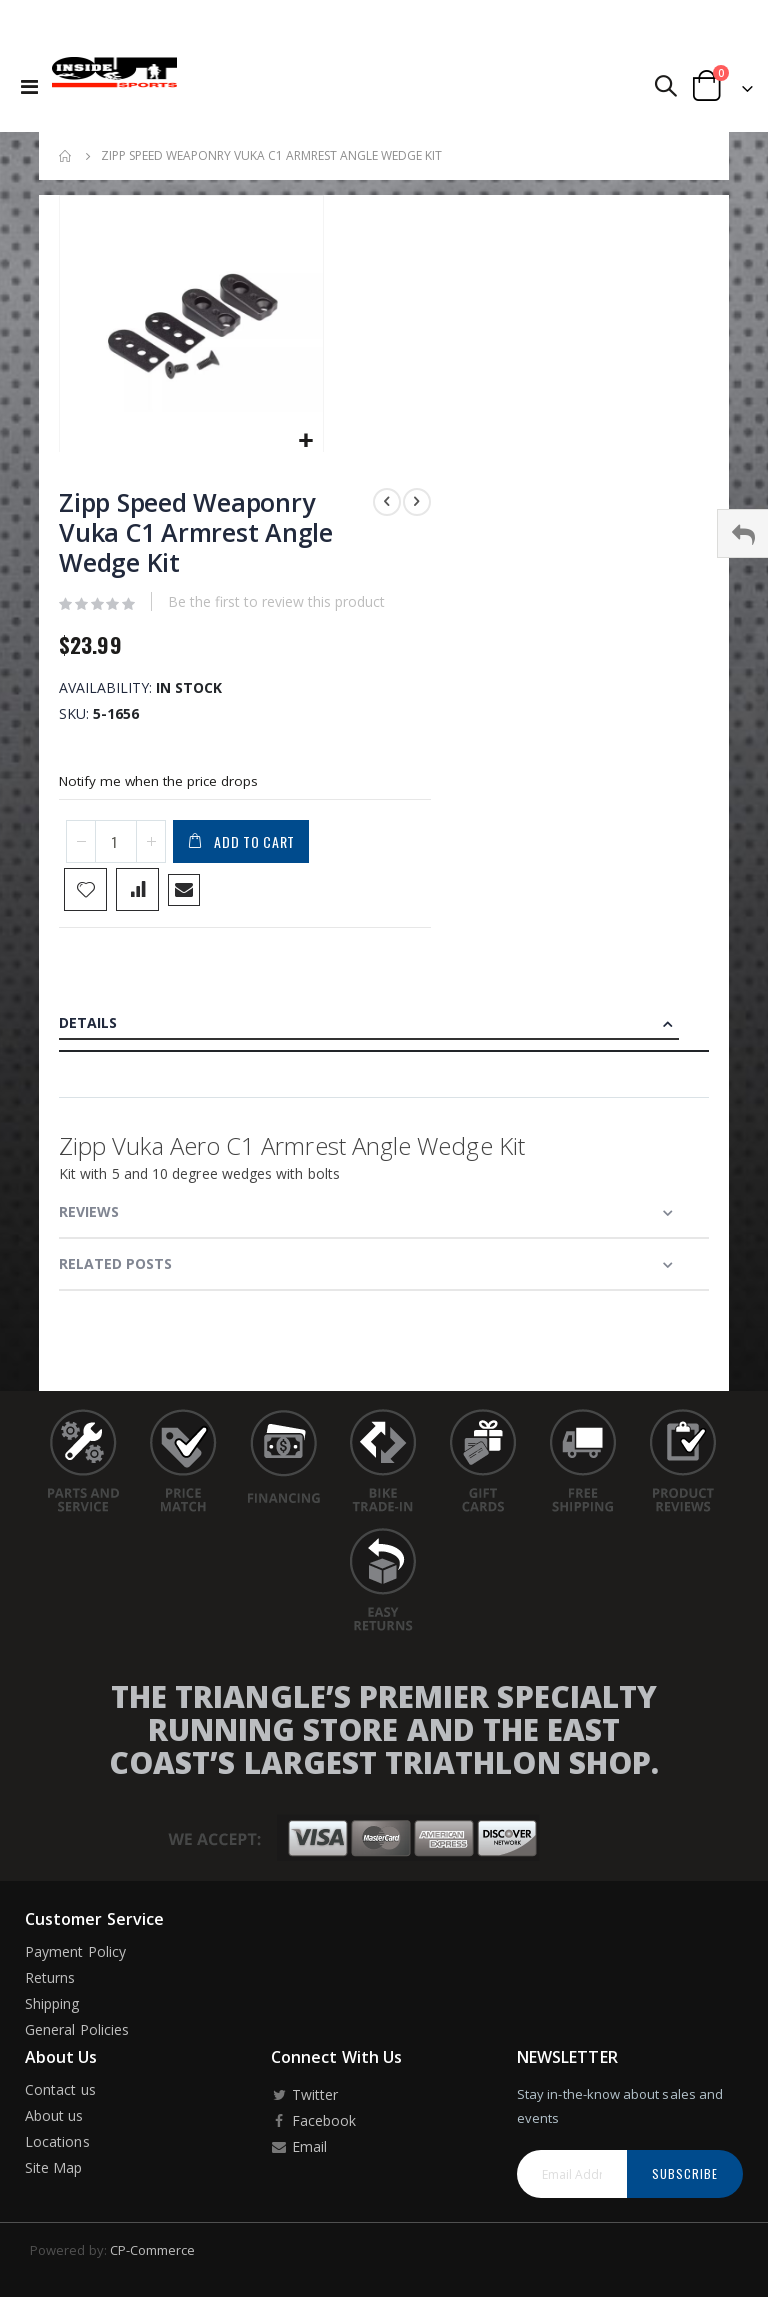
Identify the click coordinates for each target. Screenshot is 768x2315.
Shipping (52, 2013)
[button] (305, 441)
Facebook (313, 2130)
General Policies (77, 2039)
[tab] (384, 1034)
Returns (50, 1987)
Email (299, 2156)
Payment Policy (75, 1961)
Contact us (60, 2099)
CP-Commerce (153, 2260)
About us (54, 2125)
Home (66, 156)
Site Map (54, 2177)
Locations (57, 2151)
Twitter (304, 2104)
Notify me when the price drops (161, 787)
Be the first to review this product (276, 605)
